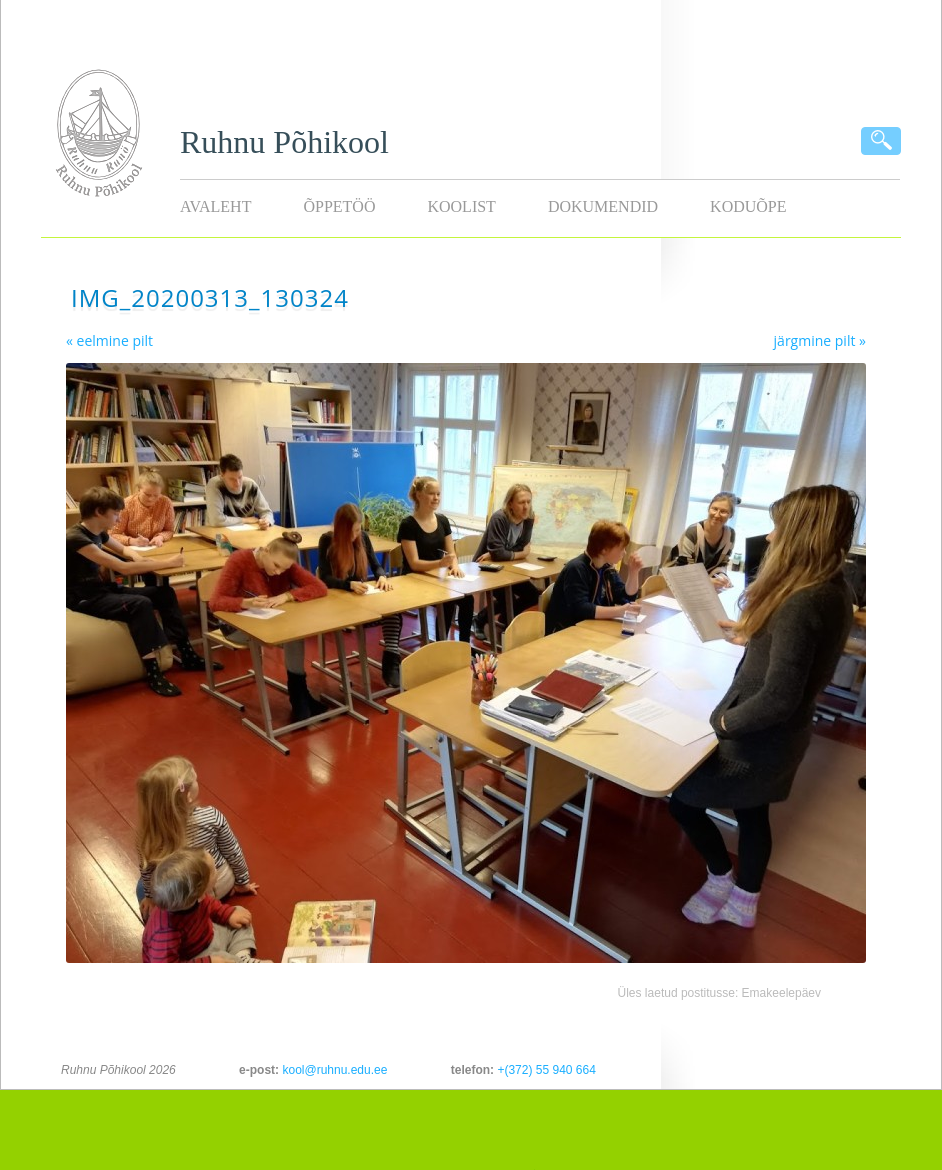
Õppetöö (339, 206)
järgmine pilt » (820, 340)
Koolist (461, 206)
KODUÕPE (748, 206)
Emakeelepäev (781, 993)
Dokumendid (603, 206)
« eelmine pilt (109, 340)
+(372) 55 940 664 (546, 1070)
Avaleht (215, 206)
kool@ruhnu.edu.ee (334, 1070)
